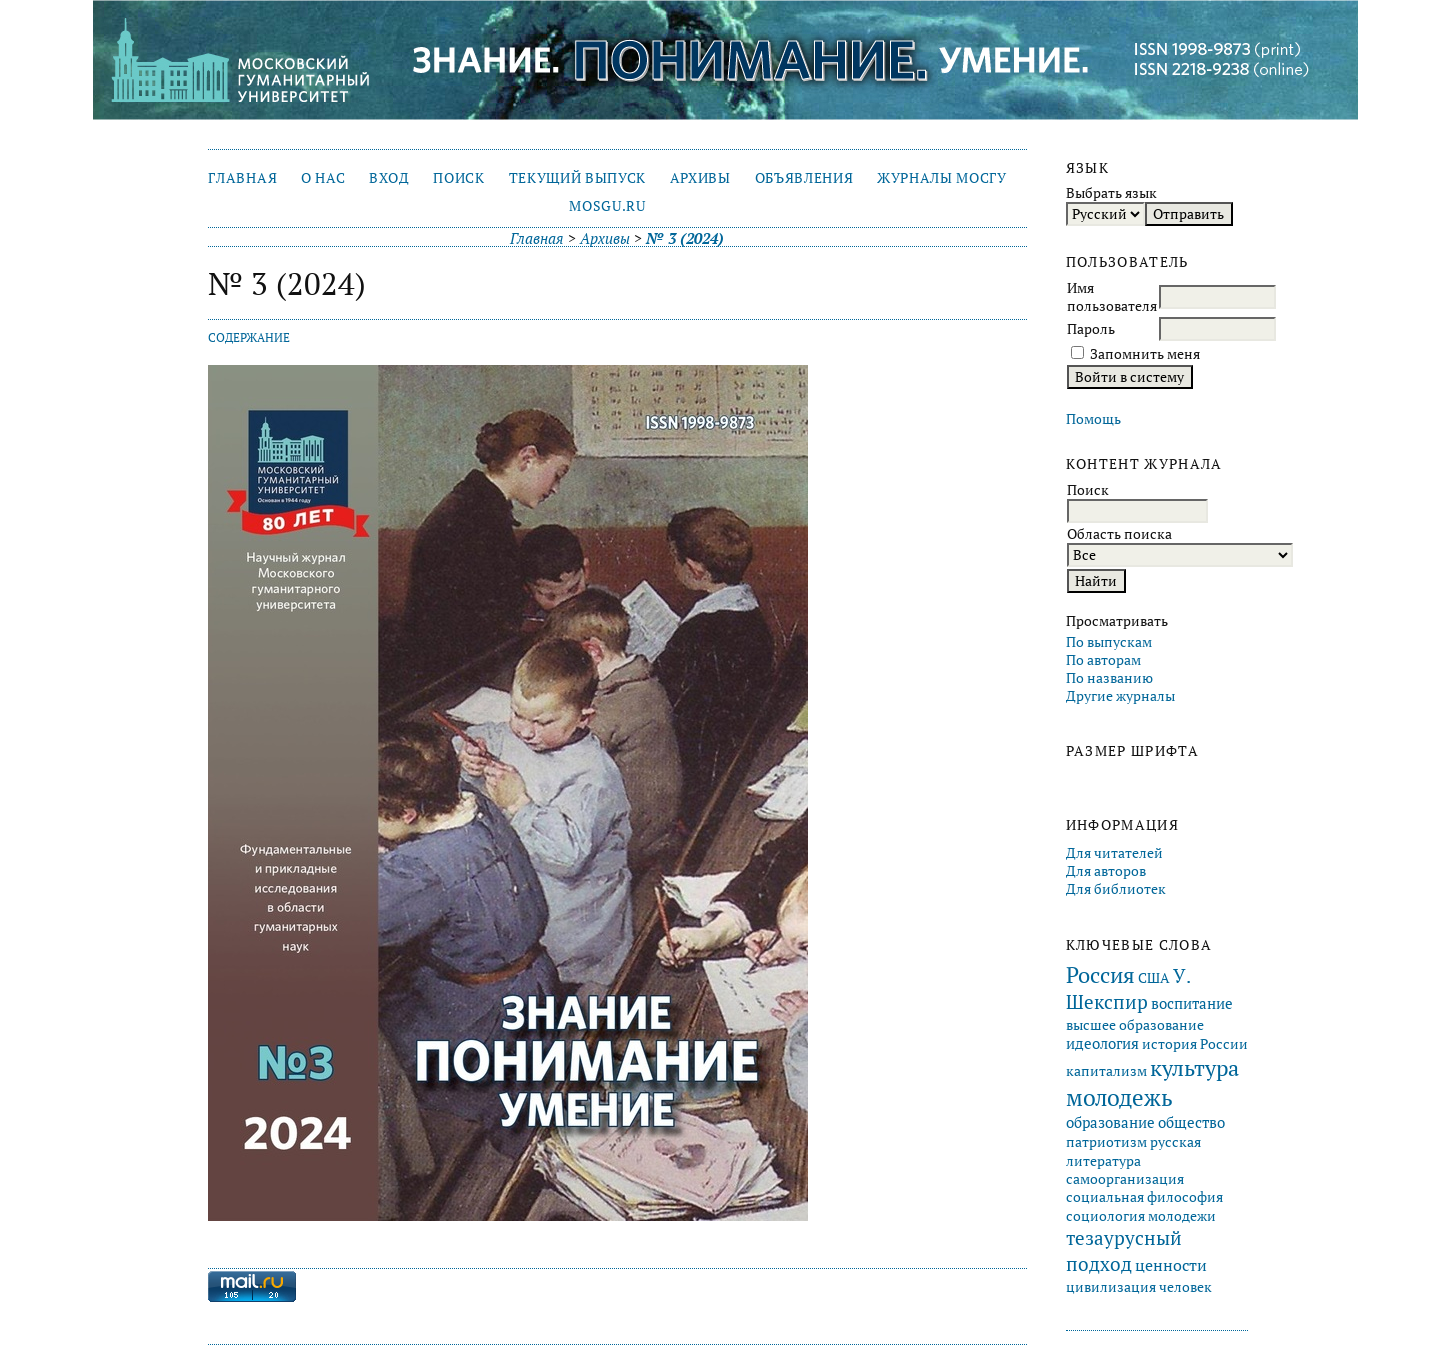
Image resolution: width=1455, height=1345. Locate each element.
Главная (242, 178)
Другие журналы (1120, 696)
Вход (389, 178)
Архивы (700, 178)
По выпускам (1109, 642)
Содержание (249, 337)
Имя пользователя (1112, 297)
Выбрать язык (1111, 193)
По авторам (1103, 660)
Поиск (458, 178)
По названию (1109, 678)
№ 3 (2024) (685, 238)
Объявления (804, 178)
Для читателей (1114, 853)
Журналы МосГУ (942, 178)
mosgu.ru (607, 206)
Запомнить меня (1145, 354)
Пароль (1091, 329)
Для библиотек (1116, 889)
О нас (323, 178)
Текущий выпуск (577, 178)
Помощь (1093, 419)
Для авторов (1106, 871)
